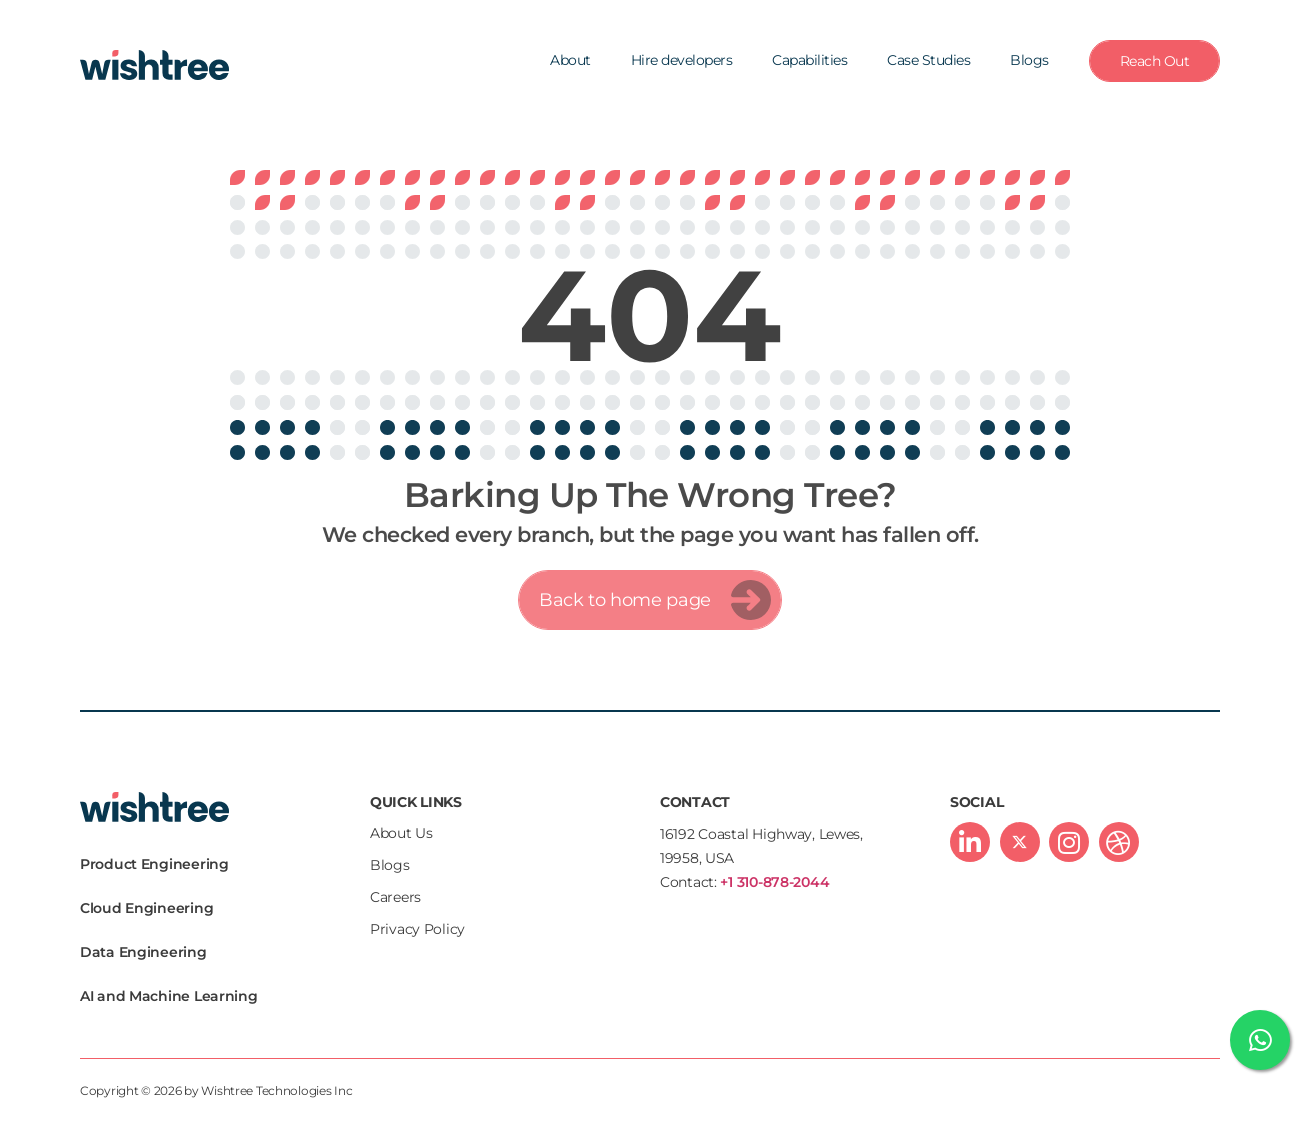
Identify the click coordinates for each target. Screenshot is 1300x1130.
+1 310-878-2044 (774, 882)
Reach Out (1155, 61)
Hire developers (682, 60)
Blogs (1029, 60)
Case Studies (928, 60)
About (570, 60)
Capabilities (809, 60)
